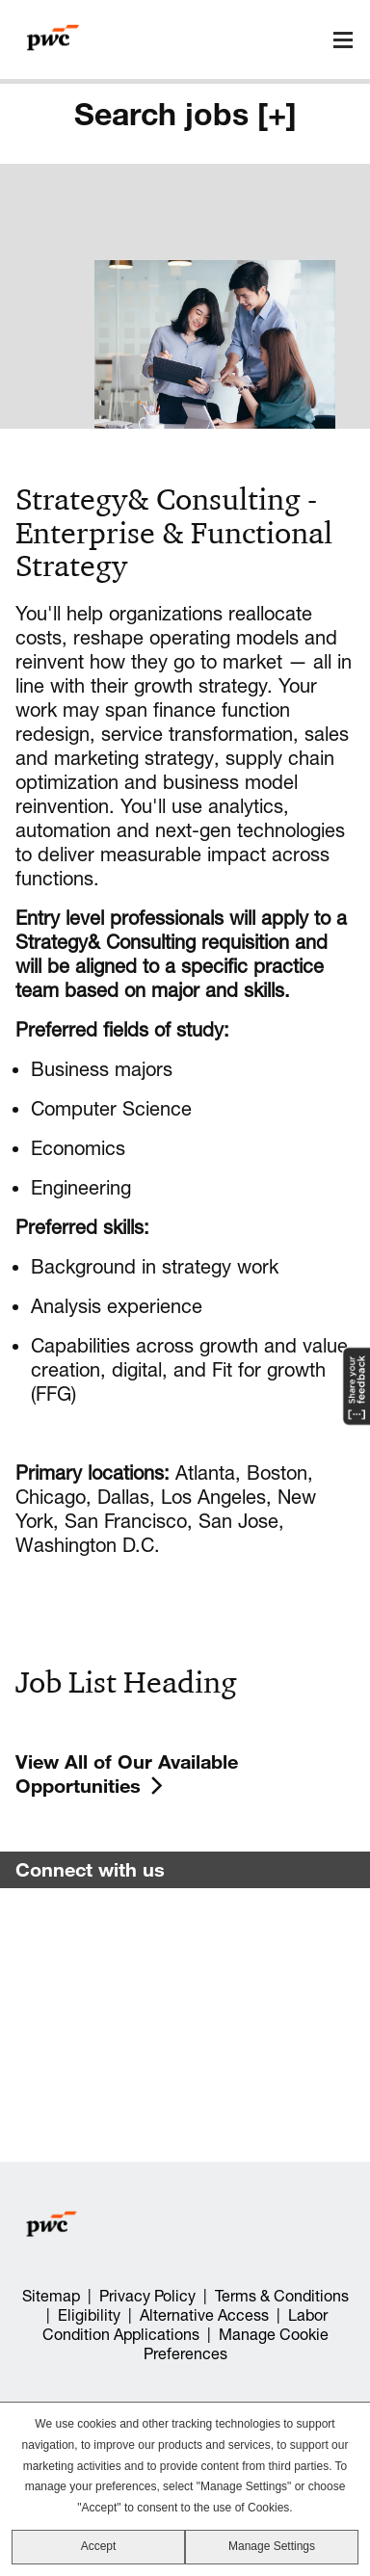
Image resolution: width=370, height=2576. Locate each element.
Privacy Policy (147, 2295)
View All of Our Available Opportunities (126, 1773)
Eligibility (89, 2315)
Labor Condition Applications (185, 2324)
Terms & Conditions (282, 2295)
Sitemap (51, 2295)
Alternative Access (204, 2315)
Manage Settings (271, 2546)
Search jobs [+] (185, 113)
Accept (99, 2546)
